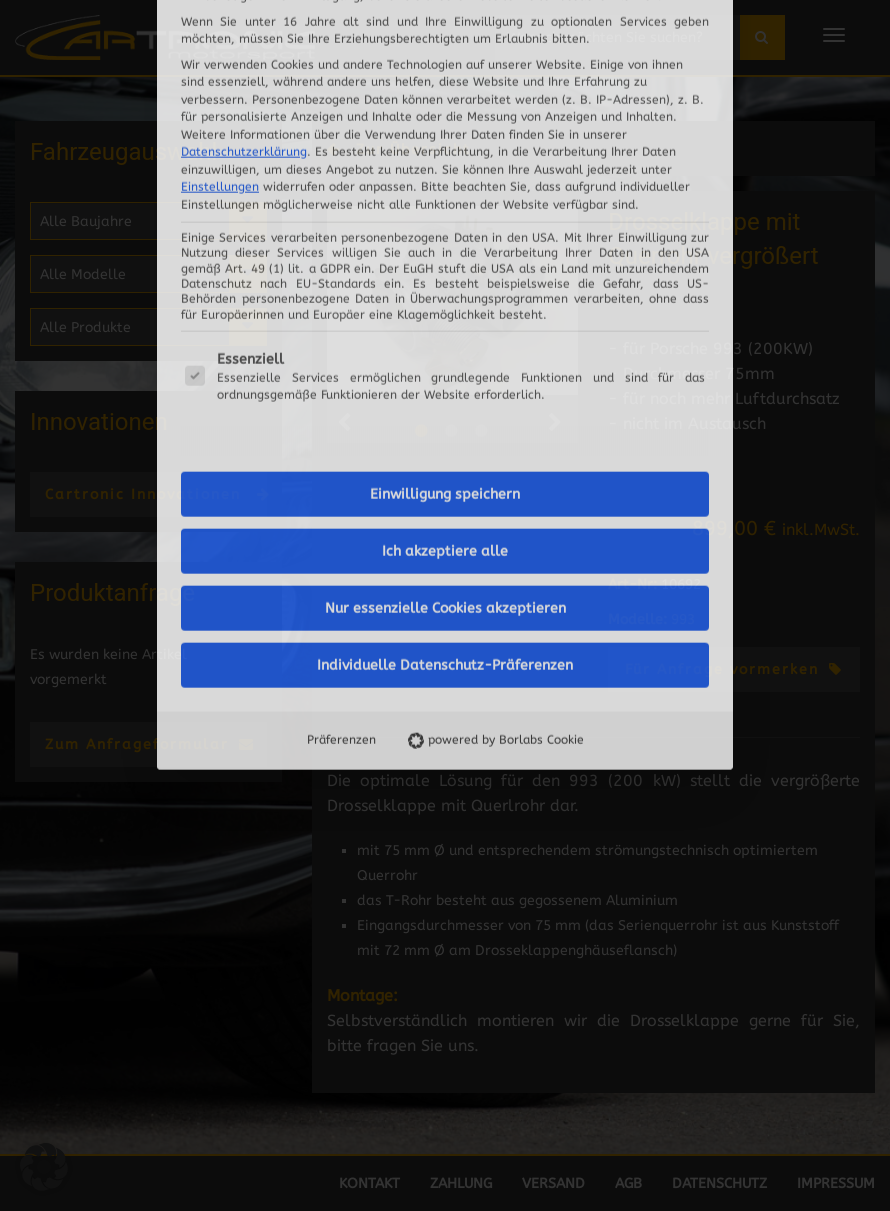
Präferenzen (341, 471)
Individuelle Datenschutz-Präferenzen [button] (445, 396)
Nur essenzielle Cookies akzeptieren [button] (445, 339)
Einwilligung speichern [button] (445, 225)
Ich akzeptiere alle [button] (445, 282)
